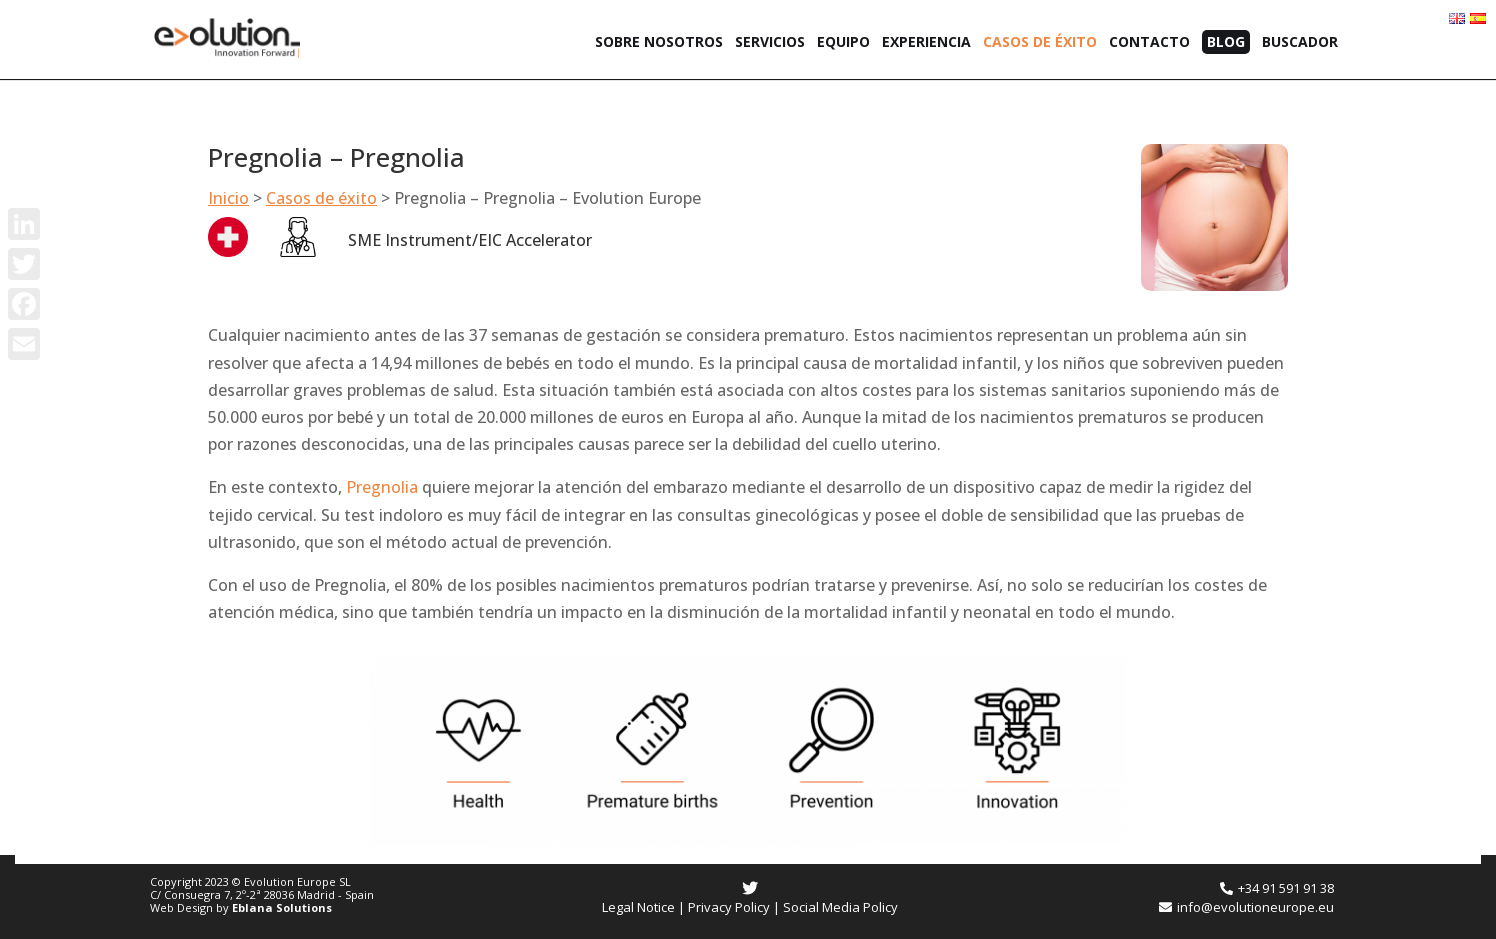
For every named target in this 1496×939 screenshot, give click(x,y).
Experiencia (926, 43)
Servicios (770, 43)
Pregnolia (382, 487)
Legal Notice (638, 907)
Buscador (1300, 43)
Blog (1226, 41)
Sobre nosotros (659, 43)
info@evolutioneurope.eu (1246, 907)
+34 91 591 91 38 (1277, 888)
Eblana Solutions (282, 907)
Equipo (843, 43)
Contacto (1149, 43)
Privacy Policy (729, 907)
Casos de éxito (1040, 43)
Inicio (228, 198)
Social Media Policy (840, 907)
